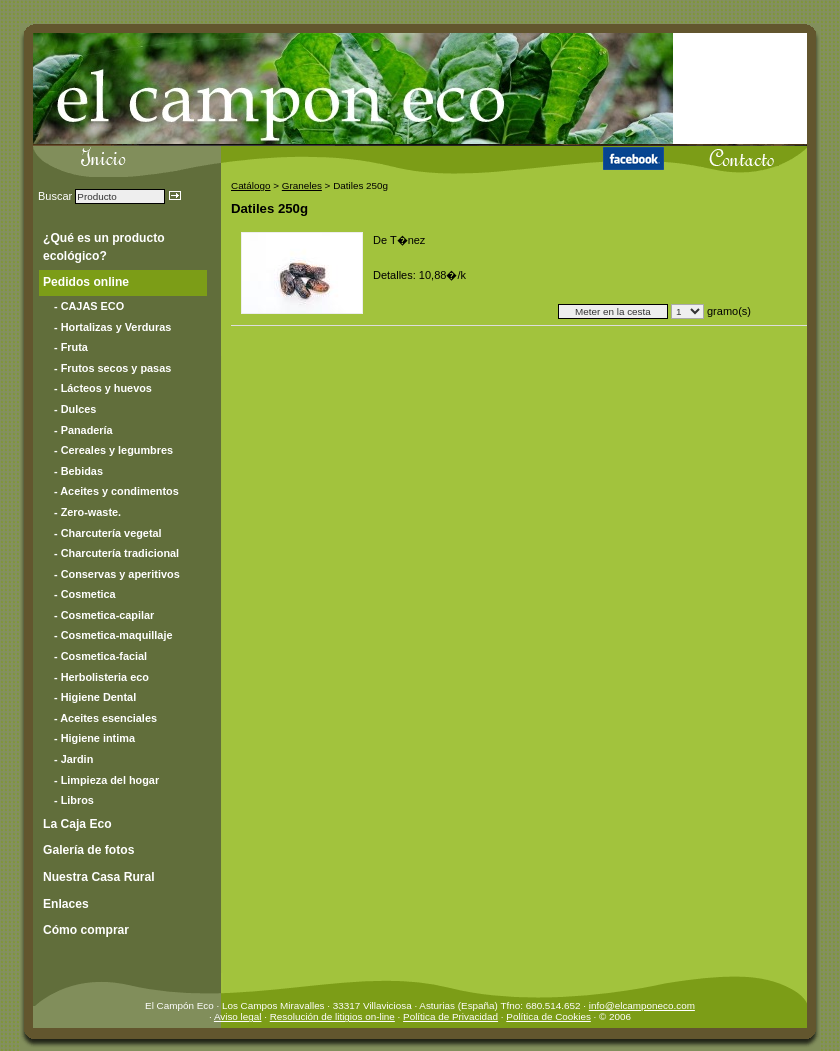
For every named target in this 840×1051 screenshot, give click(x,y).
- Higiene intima (94, 738)
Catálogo (251, 185)
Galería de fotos (88, 850)
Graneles (302, 185)
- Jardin (73, 759)
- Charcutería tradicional (116, 553)
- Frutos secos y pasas (112, 368)
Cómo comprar (86, 930)
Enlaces (66, 904)
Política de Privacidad (450, 1016)
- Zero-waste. (87, 512)
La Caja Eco (77, 824)
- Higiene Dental (95, 697)
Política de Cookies (548, 1016)
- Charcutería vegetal (108, 533)
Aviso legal (238, 1016)
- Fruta (71, 347)
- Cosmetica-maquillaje (113, 635)
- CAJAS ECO (89, 306)
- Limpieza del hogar (106, 780)
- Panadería (83, 430)
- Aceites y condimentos (116, 491)
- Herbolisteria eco (101, 677)
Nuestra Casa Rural (99, 877)
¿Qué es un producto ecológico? (104, 247)
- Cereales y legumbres (113, 450)
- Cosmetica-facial (100, 656)
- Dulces (75, 409)
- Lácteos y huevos (103, 388)
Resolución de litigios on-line (332, 1016)
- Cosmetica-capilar (104, 615)
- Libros (74, 800)
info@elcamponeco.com (642, 1005)
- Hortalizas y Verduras (112, 327)
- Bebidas (78, 471)
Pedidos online (86, 282)
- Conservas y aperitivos (117, 574)
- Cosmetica (85, 594)
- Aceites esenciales (105, 718)
